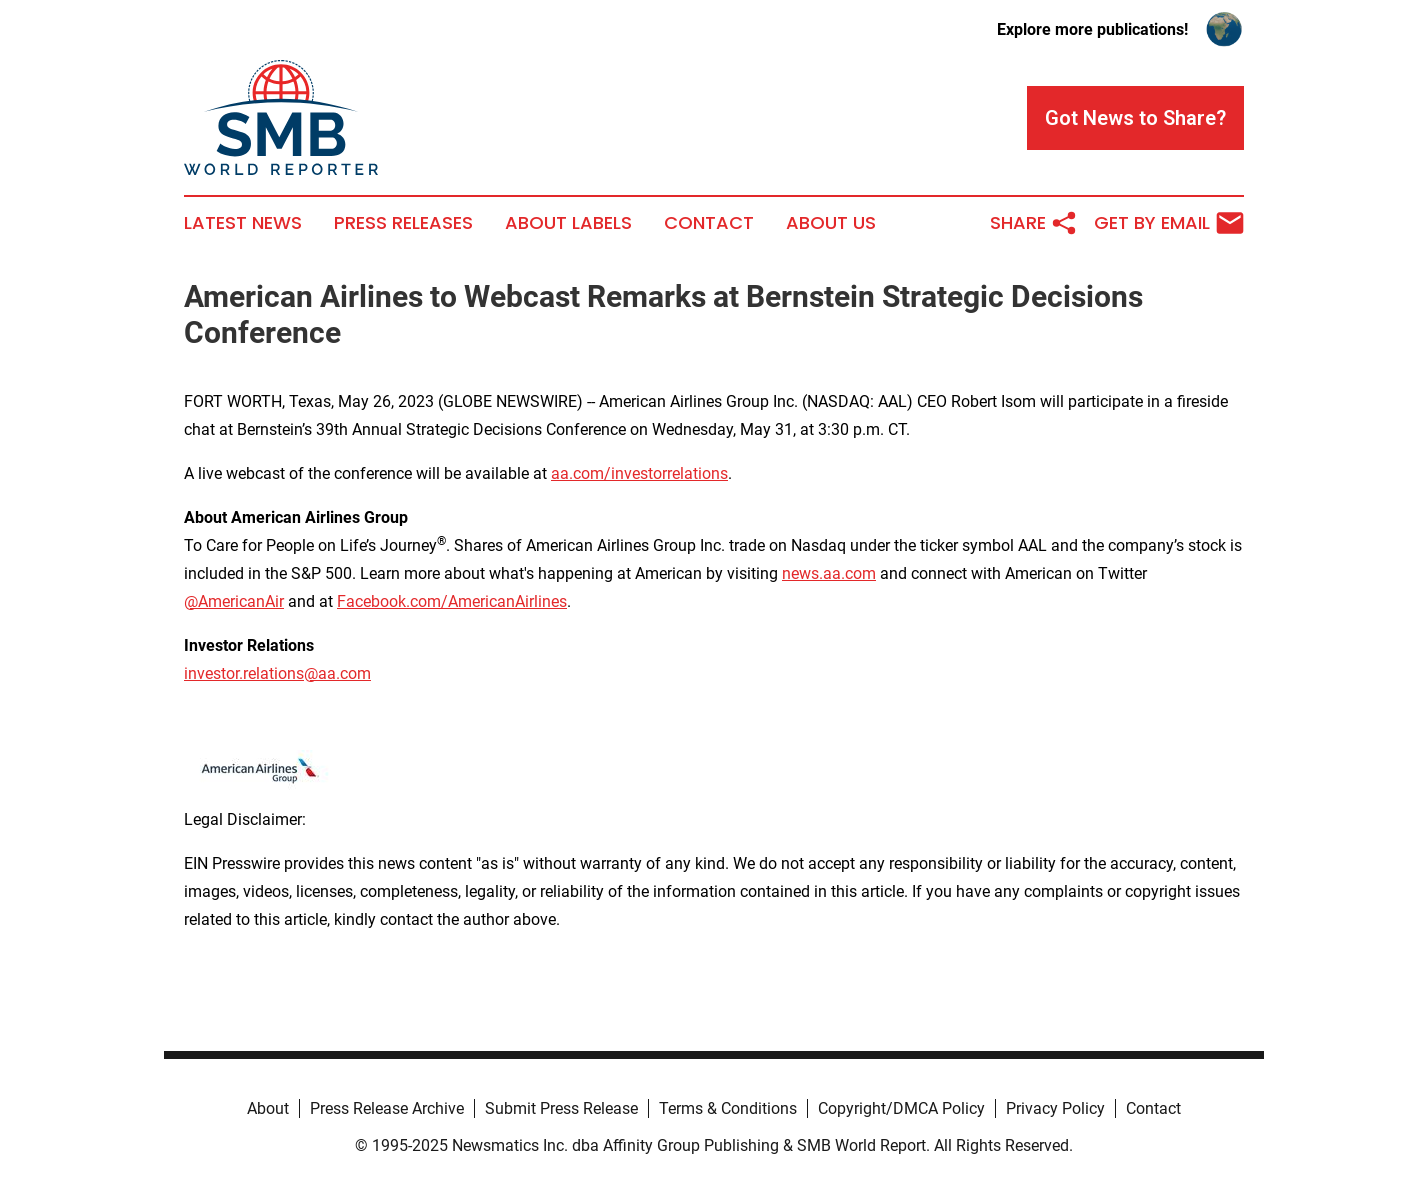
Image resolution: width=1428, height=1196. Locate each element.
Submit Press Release (561, 1108)
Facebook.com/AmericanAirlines (452, 601)
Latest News (243, 223)
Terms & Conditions (728, 1108)
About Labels (568, 223)
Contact (709, 223)
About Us (831, 223)
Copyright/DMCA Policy (901, 1108)
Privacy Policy (1055, 1108)
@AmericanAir (234, 601)
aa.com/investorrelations (639, 473)
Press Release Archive (387, 1108)
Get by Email (1169, 223)
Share (1034, 223)
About (268, 1108)
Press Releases (403, 223)
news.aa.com (829, 573)
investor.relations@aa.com (277, 673)
